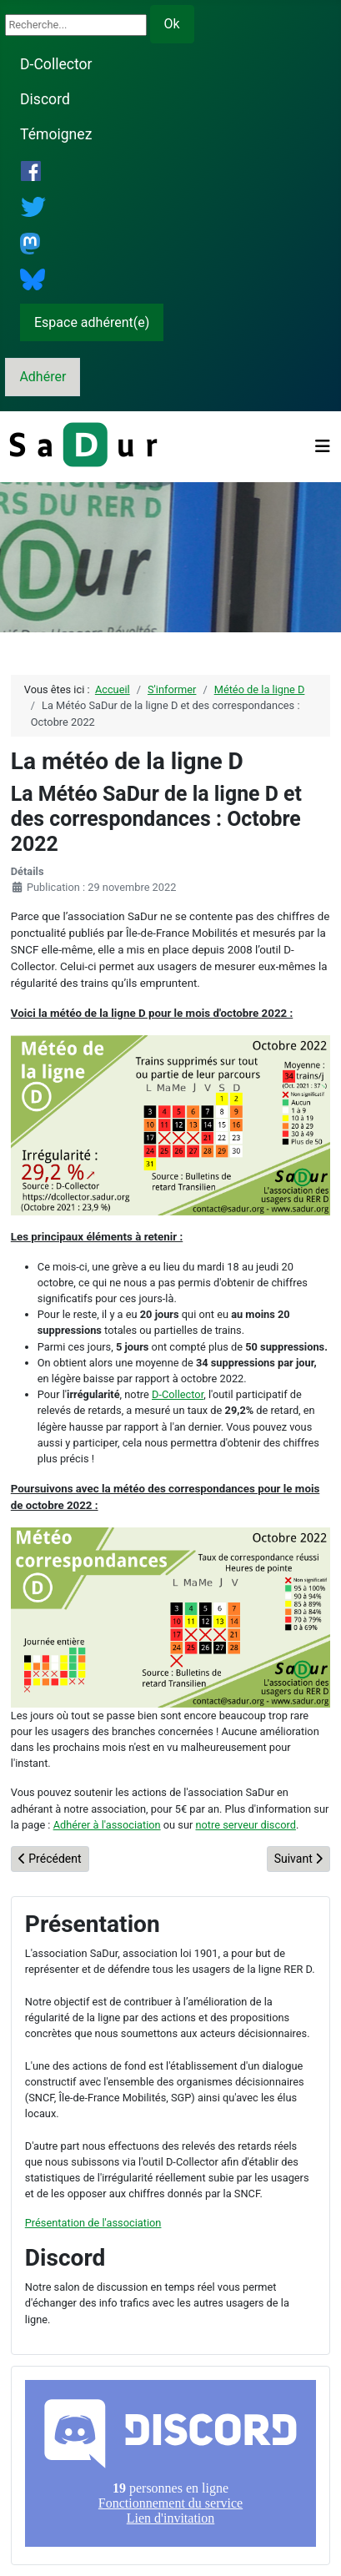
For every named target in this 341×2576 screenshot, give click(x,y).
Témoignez (56, 134)
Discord (45, 99)
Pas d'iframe (170, 2463)
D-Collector (56, 64)
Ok (172, 24)
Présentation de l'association (93, 2222)
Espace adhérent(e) (91, 322)
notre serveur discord (246, 1825)
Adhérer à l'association (107, 1825)
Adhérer (42, 377)
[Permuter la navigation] (322, 446)
